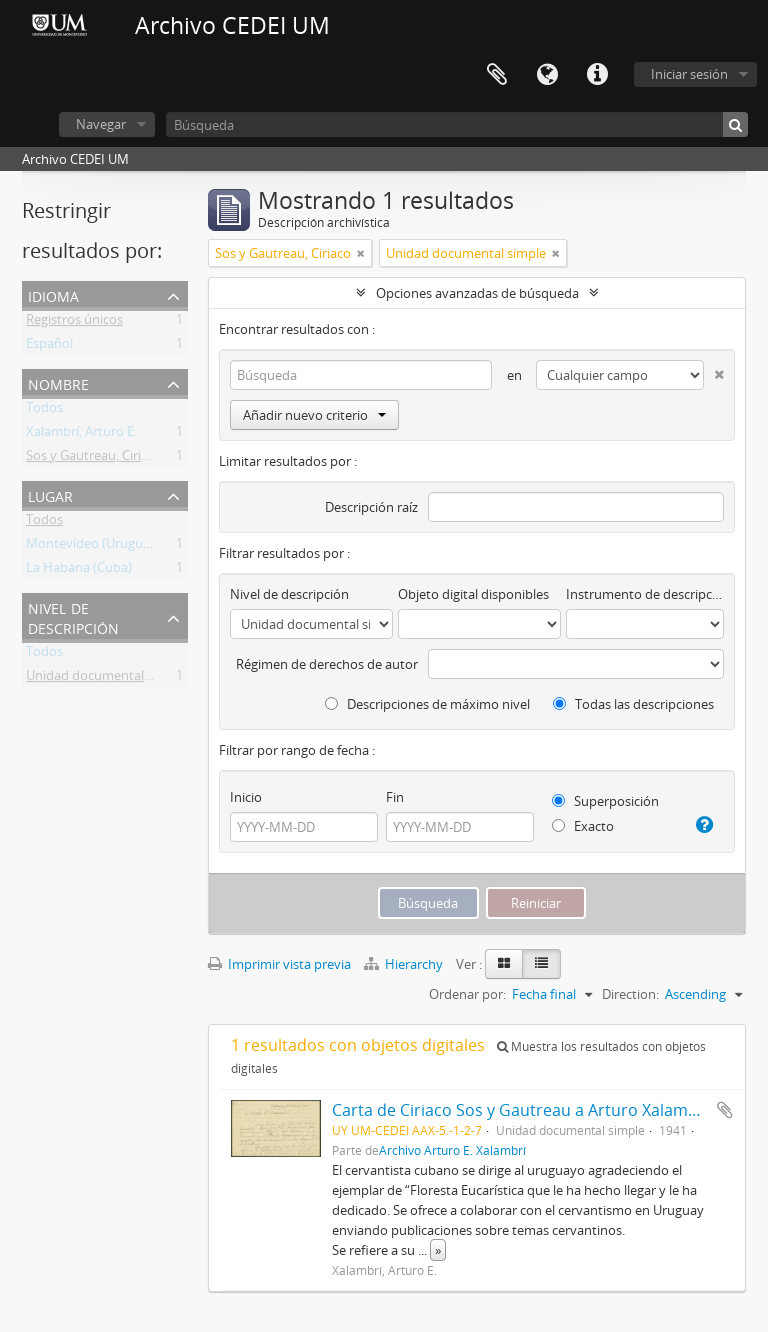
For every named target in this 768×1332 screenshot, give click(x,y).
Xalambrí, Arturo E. (81, 435)
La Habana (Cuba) (79, 571)
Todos (44, 411)
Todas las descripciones (633, 704)
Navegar (101, 124)
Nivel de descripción (73, 616)
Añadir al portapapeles (725, 1110)
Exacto (583, 826)
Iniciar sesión (689, 74)
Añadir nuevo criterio (314, 415)
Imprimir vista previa (279, 964)
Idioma (547, 75)
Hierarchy (405, 964)
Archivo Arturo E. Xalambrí (452, 1150)
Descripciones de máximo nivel (427, 704)
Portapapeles (497, 75)
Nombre (58, 382)
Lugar (50, 494)
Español (49, 347)
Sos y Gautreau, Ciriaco (94, 459)
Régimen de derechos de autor (327, 664)
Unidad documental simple (106, 679)
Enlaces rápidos (597, 75)
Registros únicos (74, 323)
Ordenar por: (467, 994)
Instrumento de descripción (645, 594)
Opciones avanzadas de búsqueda (477, 293)
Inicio (246, 797)
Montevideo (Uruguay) (93, 547)
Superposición (605, 801)
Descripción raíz (371, 507)
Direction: (630, 994)
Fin (395, 797)
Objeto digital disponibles (473, 594)
